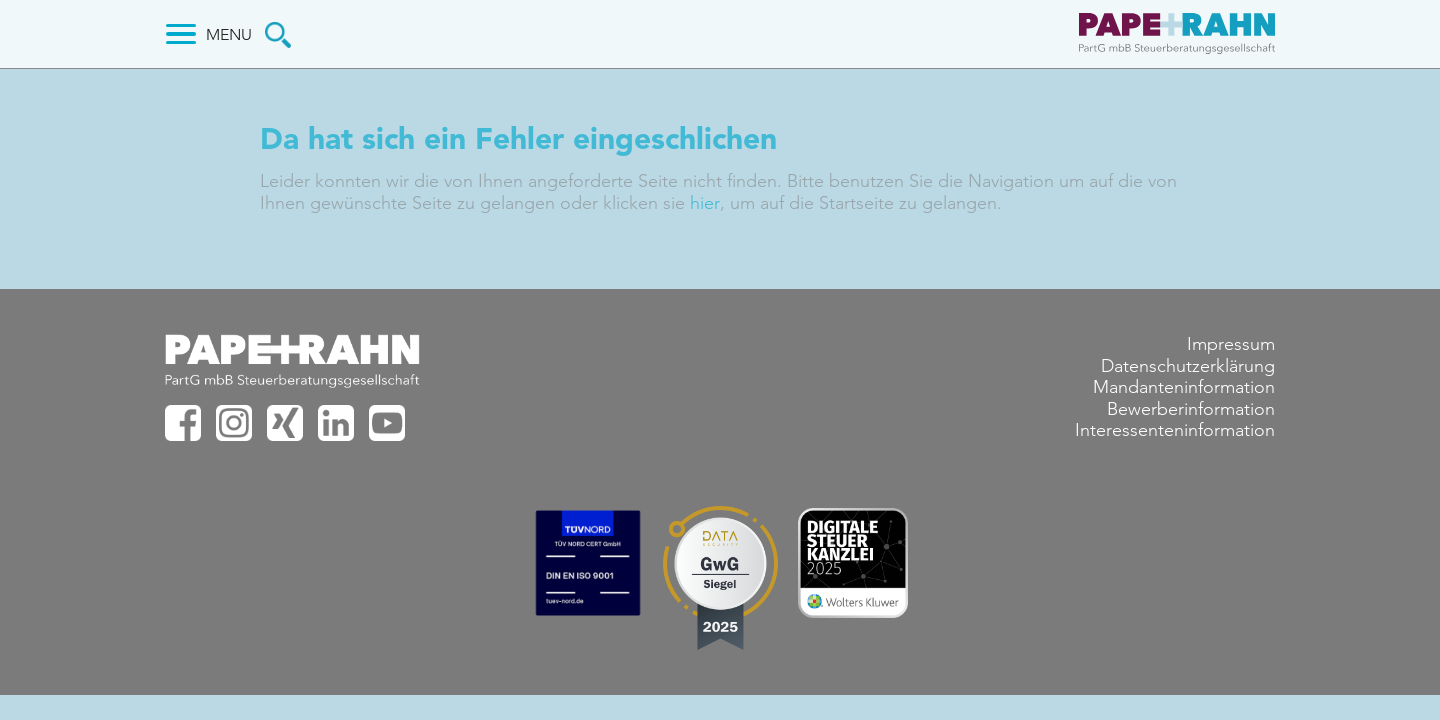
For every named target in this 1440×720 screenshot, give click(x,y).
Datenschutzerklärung (1188, 366)
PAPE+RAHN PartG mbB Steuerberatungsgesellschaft (1175, 35)
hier (704, 203)
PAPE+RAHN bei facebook (183, 423)
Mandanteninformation (1184, 387)
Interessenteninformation (1175, 431)
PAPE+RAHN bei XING (285, 423)
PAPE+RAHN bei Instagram (234, 423)
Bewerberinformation (1191, 409)
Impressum (1231, 344)
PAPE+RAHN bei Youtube (387, 423)
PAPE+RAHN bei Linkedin (336, 423)
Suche (278, 35)
